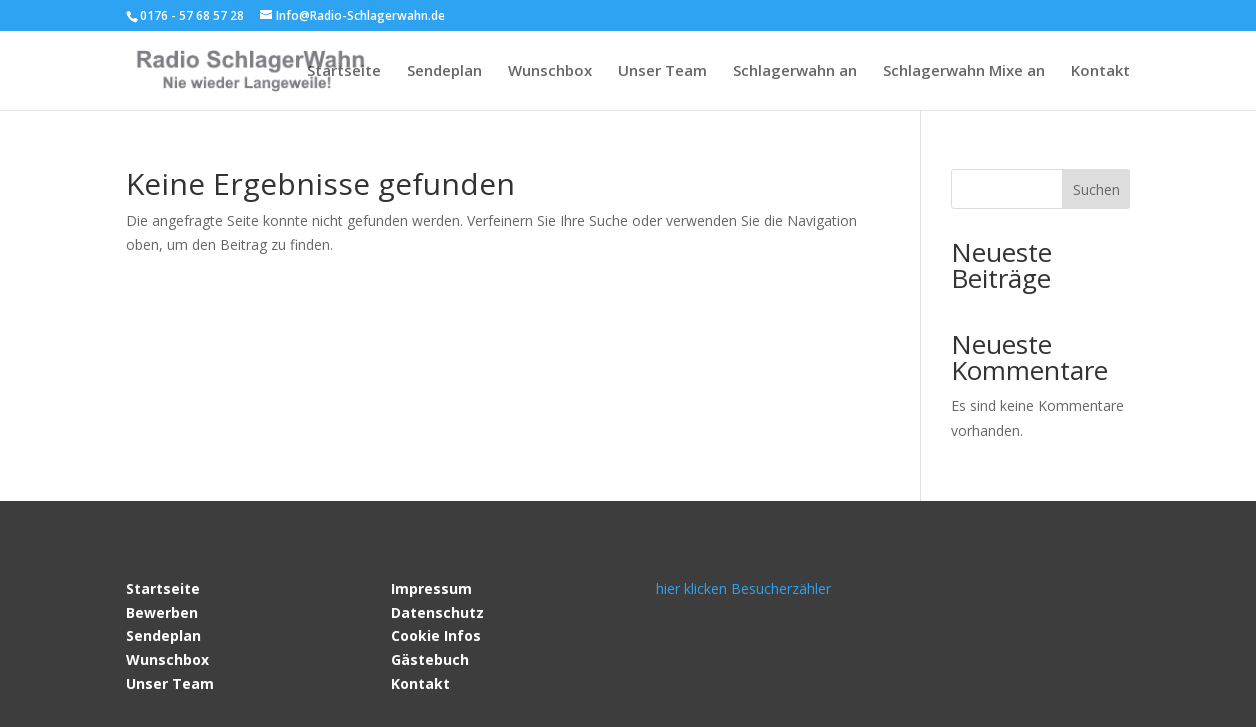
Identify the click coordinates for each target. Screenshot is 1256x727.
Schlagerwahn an (795, 71)
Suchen (1096, 189)
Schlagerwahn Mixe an (964, 71)
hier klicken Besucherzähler (743, 588)
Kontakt (1100, 71)
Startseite (344, 71)
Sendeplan (444, 71)
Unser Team (662, 71)
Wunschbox (550, 71)
